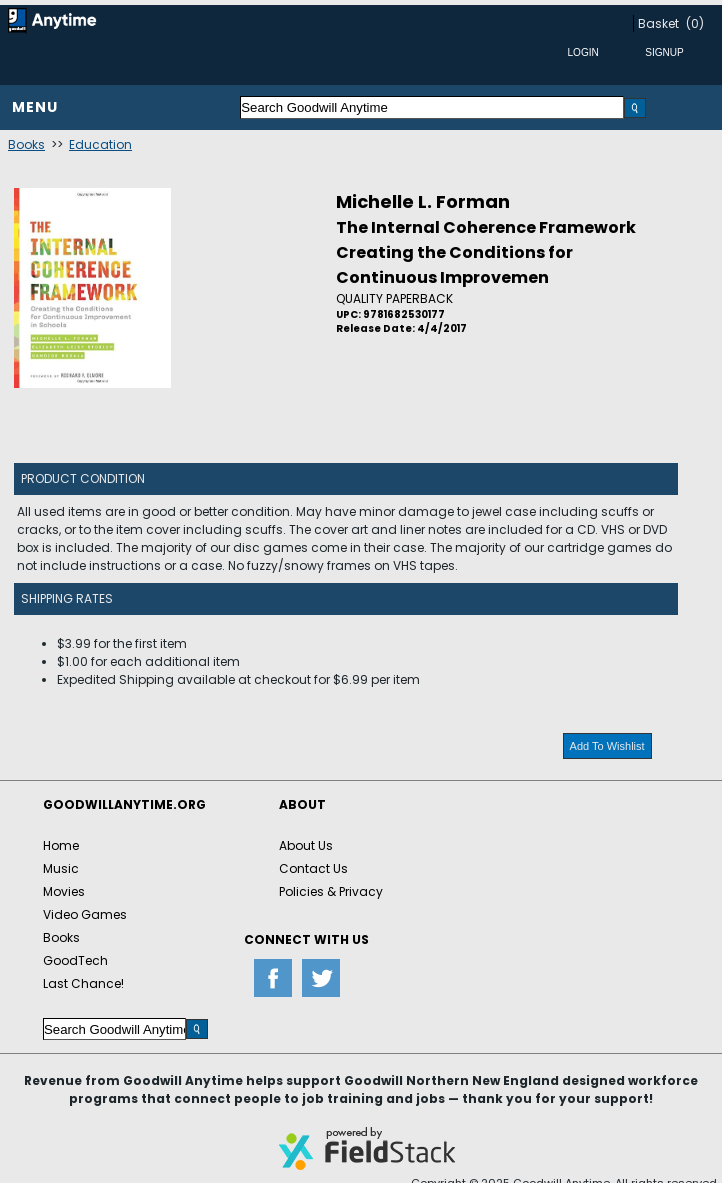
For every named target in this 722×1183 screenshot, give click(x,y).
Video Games (85, 914)
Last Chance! (83, 983)
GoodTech (75, 960)
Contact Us (313, 868)
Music (61, 868)
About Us (306, 845)
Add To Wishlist (607, 746)
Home (61, 845)
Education (100, 144)
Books (26, 144)
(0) (695, 23)
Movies (64, 891)
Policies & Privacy (331, 891)
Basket (658, 23)
